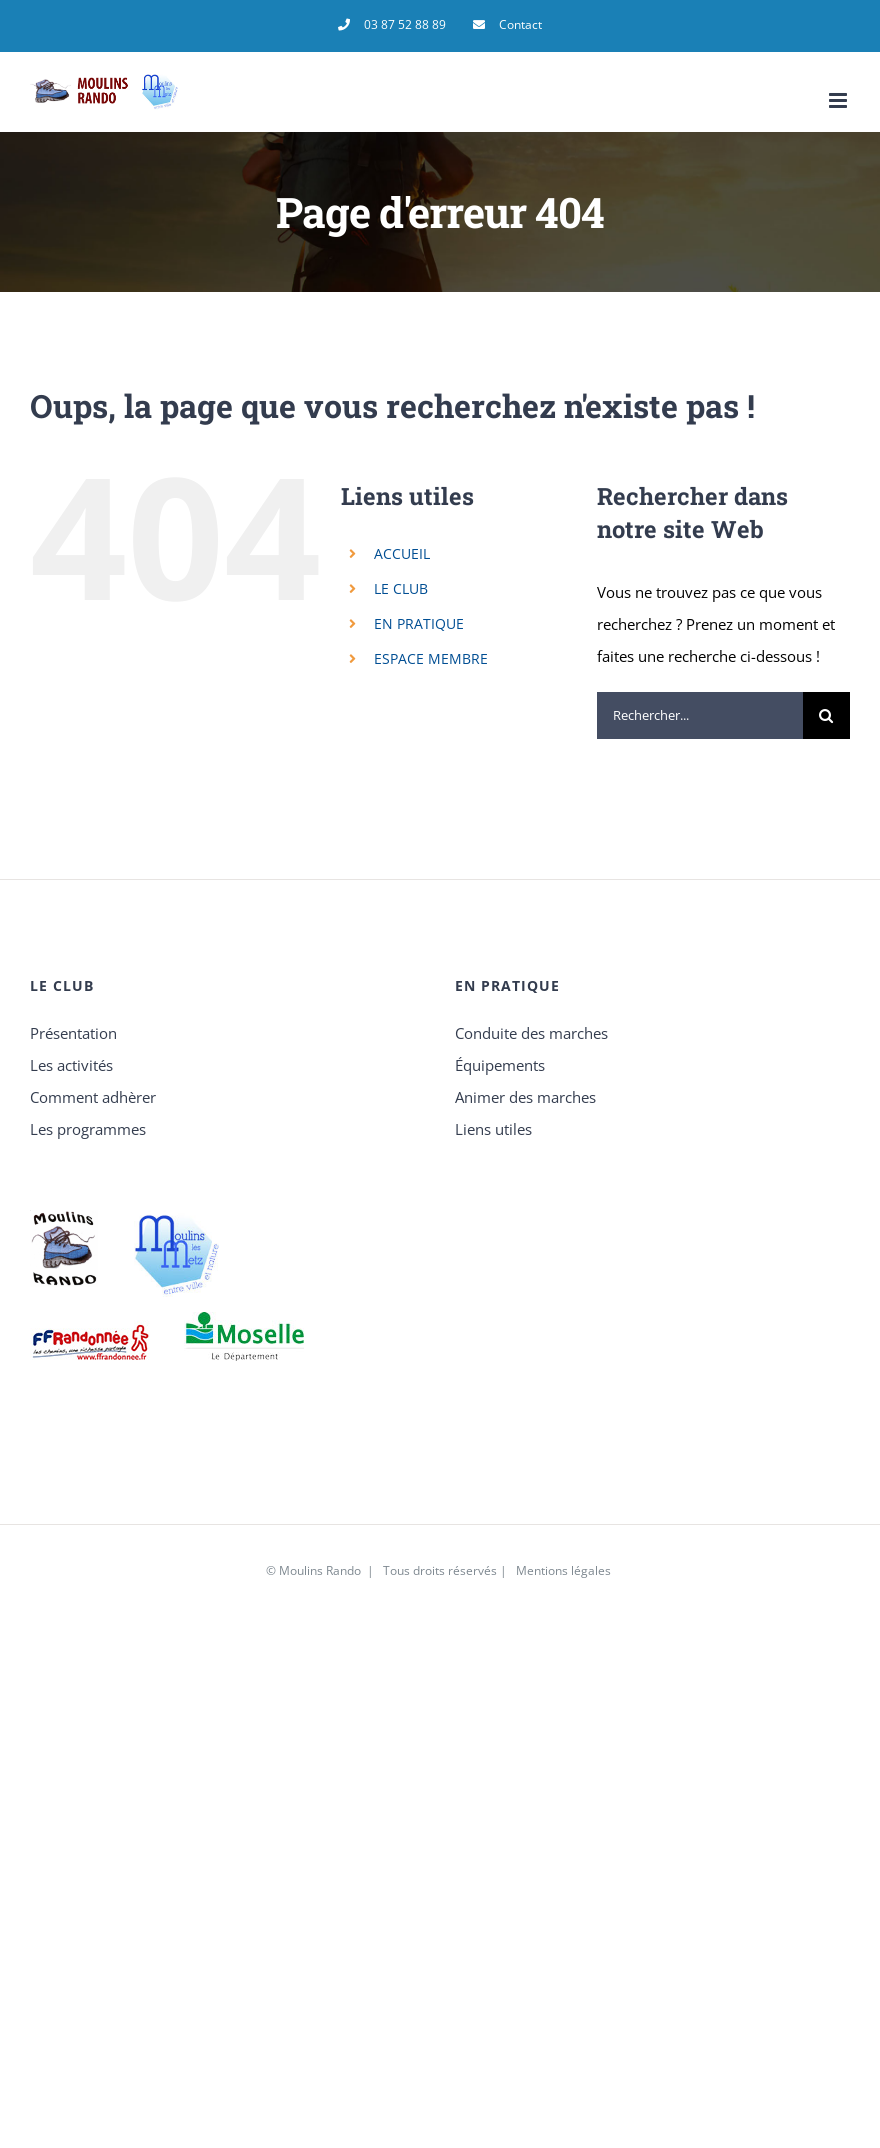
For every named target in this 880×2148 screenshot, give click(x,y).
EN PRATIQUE (419, 623)
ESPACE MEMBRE (431, 658)
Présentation (73, 1033)
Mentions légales (563, 1570)
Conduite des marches (531, 1033)
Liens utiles (493, 1129)
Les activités (71, 1065)
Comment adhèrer (93, 1097)
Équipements (500, 1065)
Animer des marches (525, 1097)
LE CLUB (401, 588)
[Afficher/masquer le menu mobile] (839, 100)
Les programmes (88, 1129)
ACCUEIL (402, 553)
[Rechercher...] (700, 715)
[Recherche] (826, 715)
